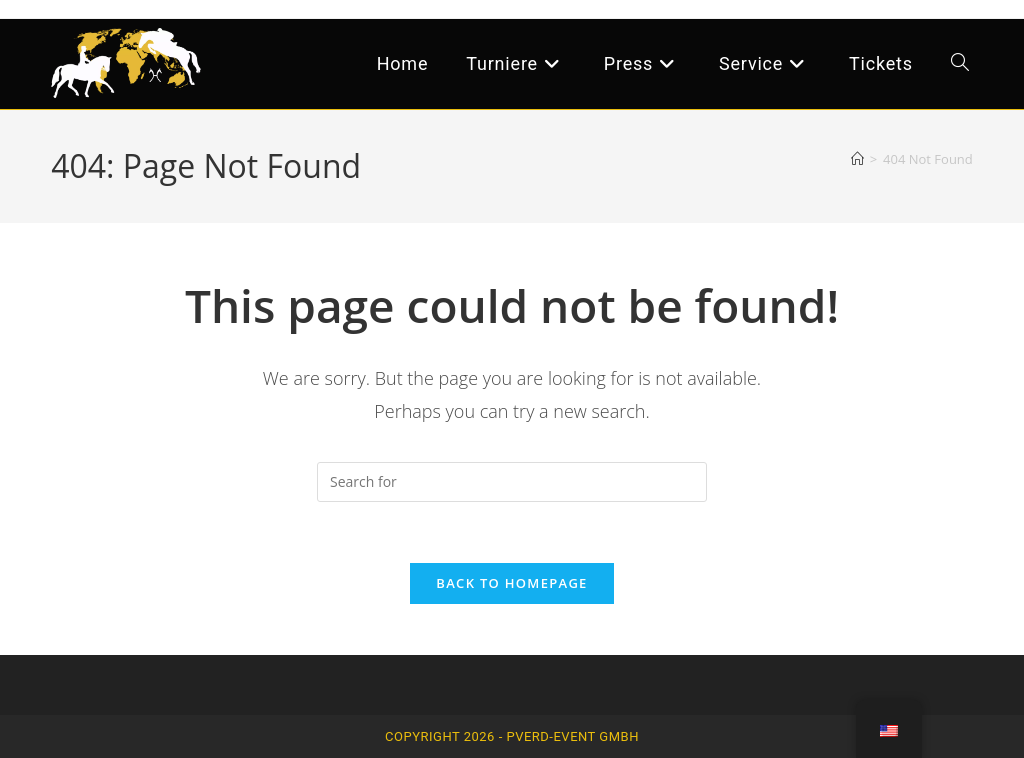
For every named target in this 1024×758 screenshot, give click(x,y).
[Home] (857, 159)
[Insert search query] (512, 482)
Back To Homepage (511, 583)
